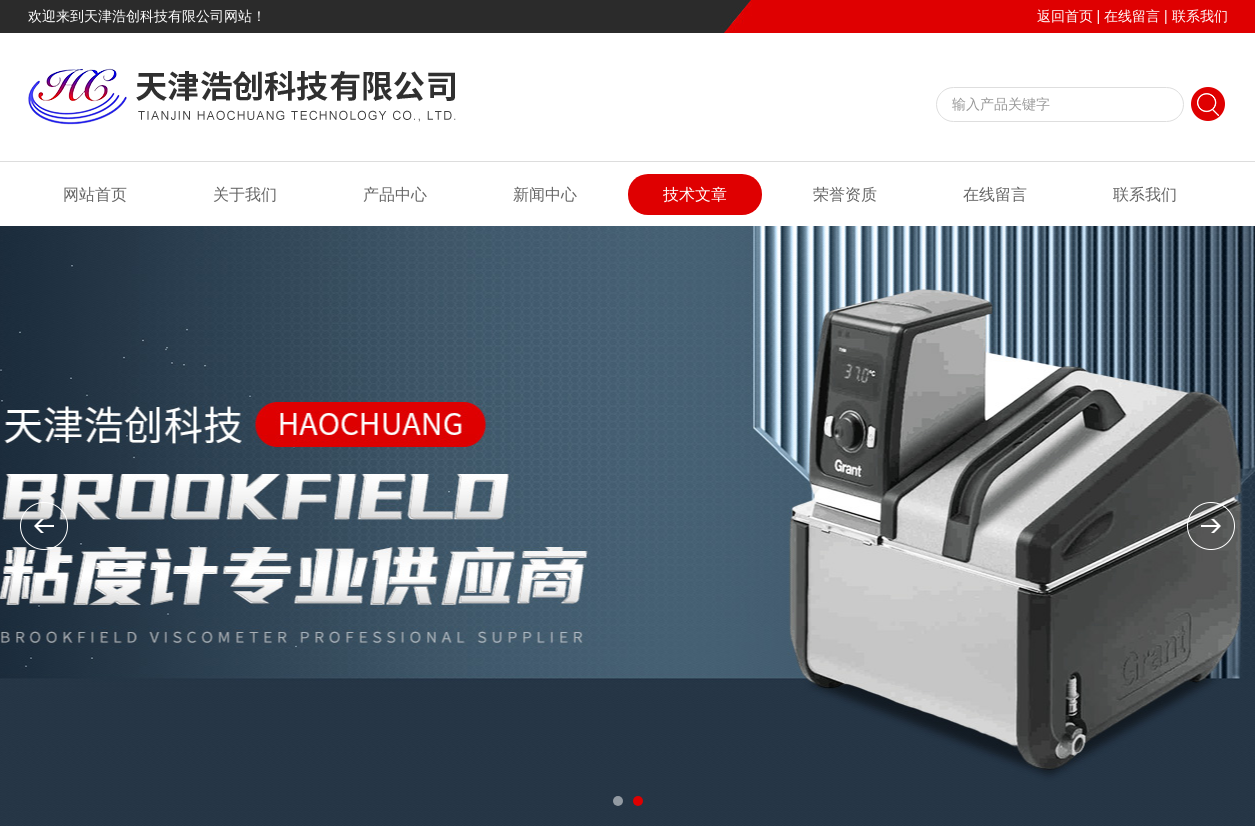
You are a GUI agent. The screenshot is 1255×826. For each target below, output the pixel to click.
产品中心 (395, 194)
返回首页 (1065, 16)
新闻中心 (545, 194)
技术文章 (695, 194)
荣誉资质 (845, 194)
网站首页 (95, 194)
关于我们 (245, 194)
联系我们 (1200, 16)
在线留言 (1132, 16)
